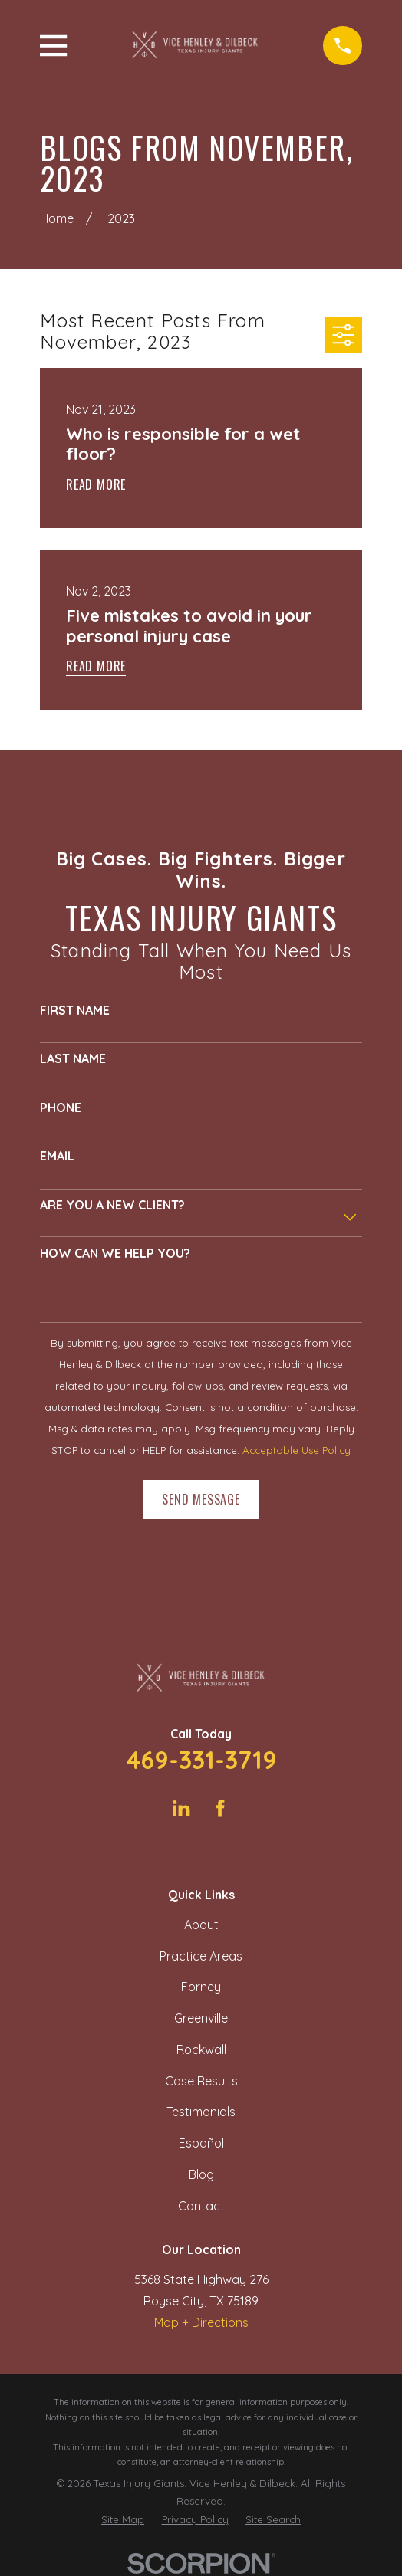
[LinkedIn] (181, 1808)
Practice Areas (201, 1956)
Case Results (201, 2081)
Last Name (73, 1059)
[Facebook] (220, 1808)
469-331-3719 (201, 1759)
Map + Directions (201, 2322)
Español (201, 2143)
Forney (201, 1986)
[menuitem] (122, 2519)
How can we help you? (115, 1253)
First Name (75, 1010)
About (201, 1924)
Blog (201, 2174)
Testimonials (201, 2111)
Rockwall (201, 2049)
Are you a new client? (112, 1205)
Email (57, 1156)
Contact (201, 2205)
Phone (60, 1108)
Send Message (201, 1499)
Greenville (201, 2018)
